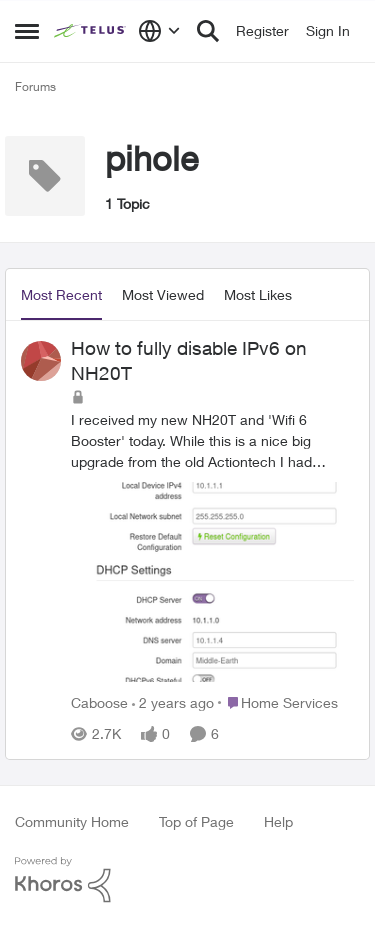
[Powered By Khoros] (187, 880)
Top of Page (196, 821)
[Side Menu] (27, 31)
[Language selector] (159, 31)
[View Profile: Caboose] (41, 361)
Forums (35, 86)
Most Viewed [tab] (163, 294)
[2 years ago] (173, 702)
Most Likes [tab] (258, 294)
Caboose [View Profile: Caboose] (99, 702)
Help (278, 821)
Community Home (72, 821)
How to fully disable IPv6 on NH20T (189, 360)
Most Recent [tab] (61, 294)
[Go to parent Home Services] (278, 702)
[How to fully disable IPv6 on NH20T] (212, 548)
